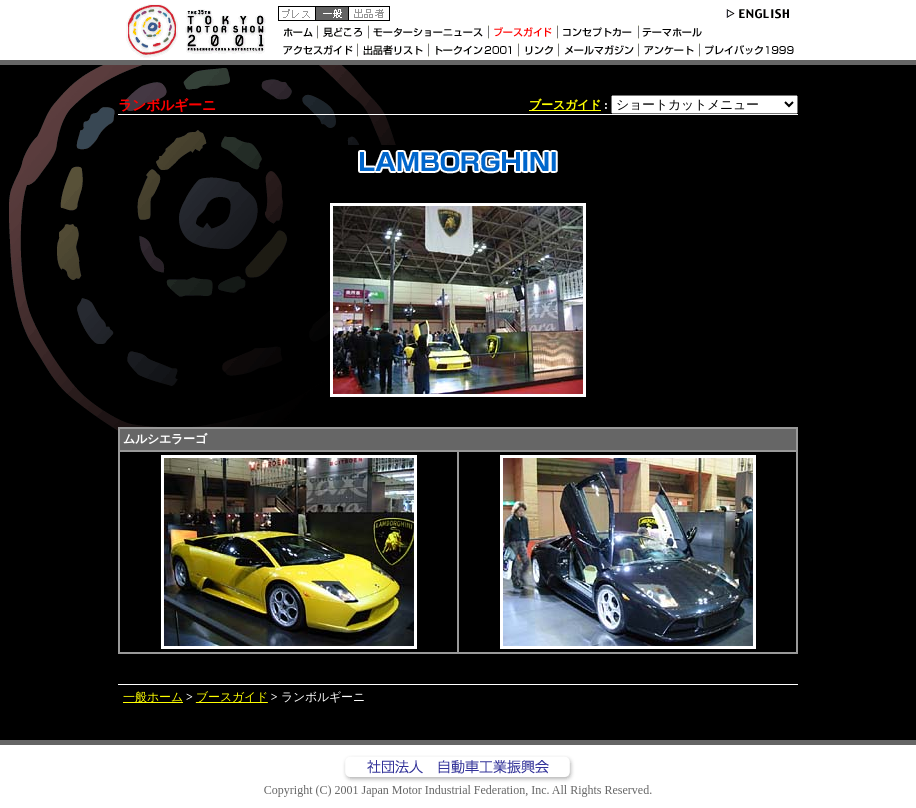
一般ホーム (153, 697)
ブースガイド (565, 105)
